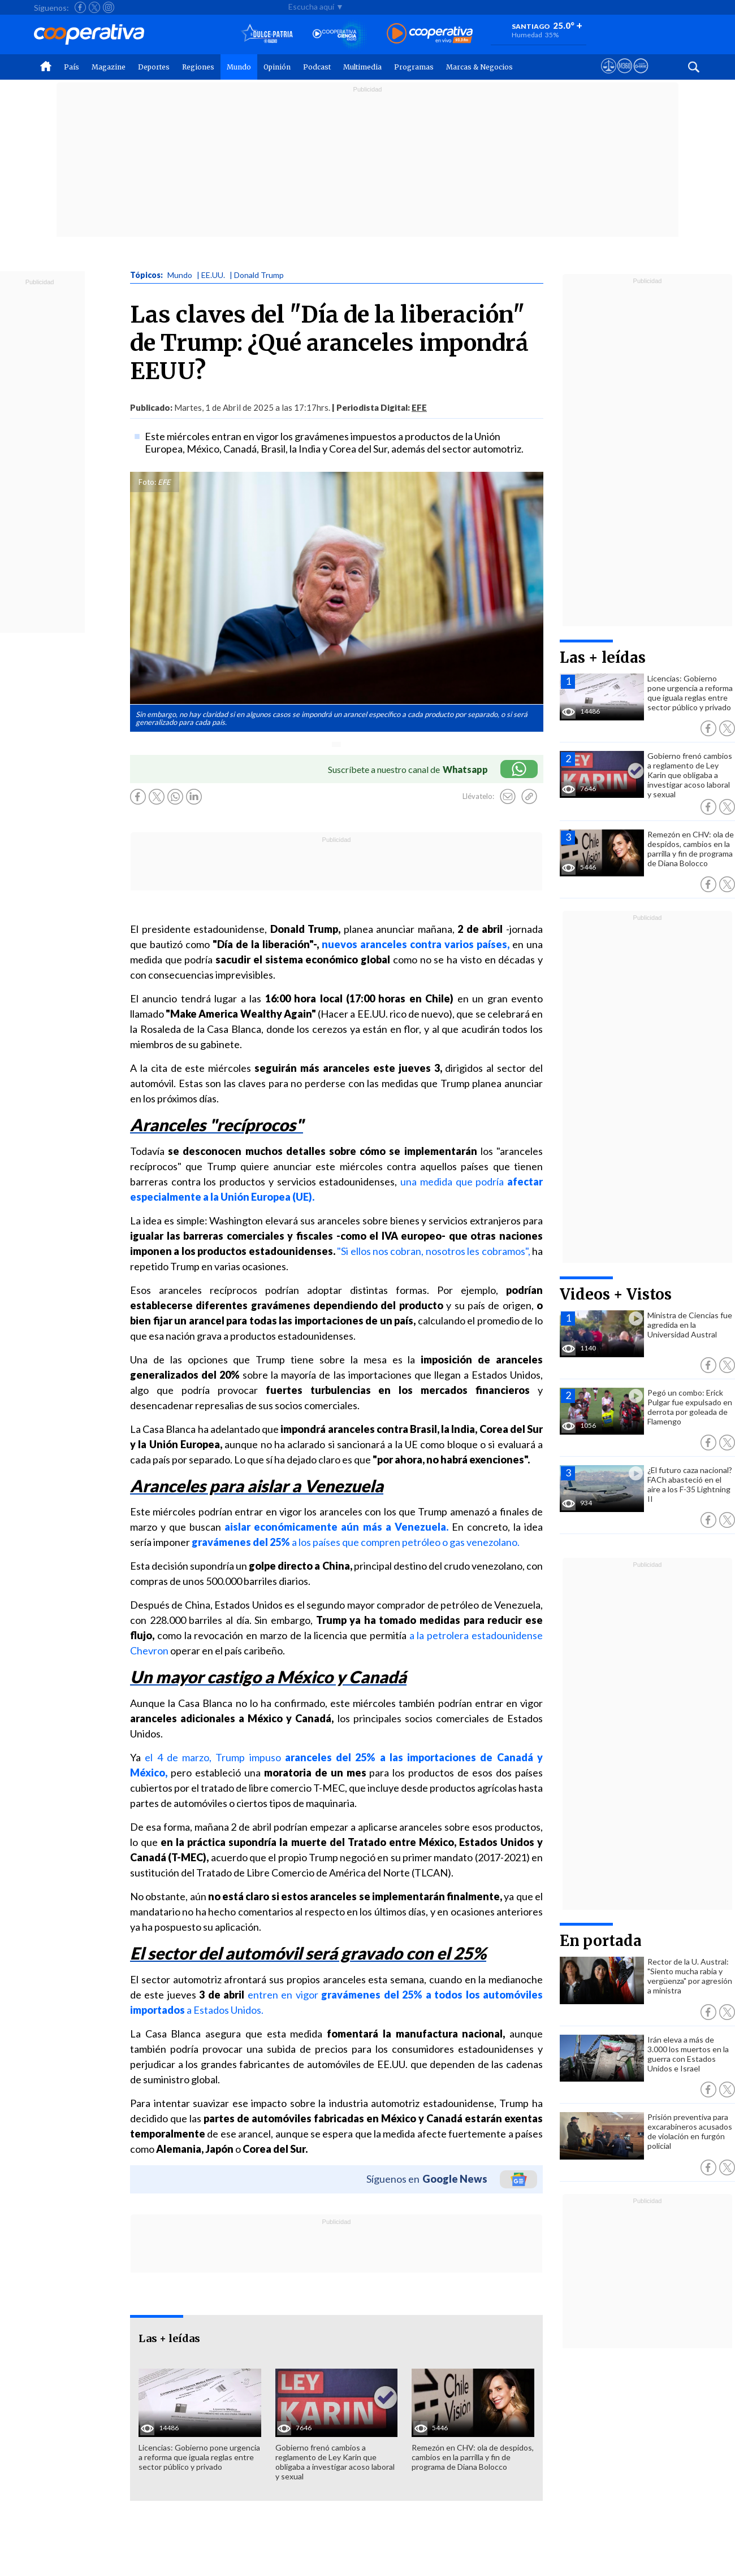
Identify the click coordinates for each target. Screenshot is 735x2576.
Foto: (147, 481)
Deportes (154, 67)
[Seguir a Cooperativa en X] (94, 7)
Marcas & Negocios (479, 67)
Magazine (109, 67)
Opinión (277, 67)
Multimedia (362, 67)
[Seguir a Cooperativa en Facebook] (80, 7)
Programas (414, 67)
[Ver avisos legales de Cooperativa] (608, 76)
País (71, 67)
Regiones (198, 67)
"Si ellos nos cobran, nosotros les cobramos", (433, 1251)
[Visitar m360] (624, 76)
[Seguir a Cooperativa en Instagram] (108, 7)
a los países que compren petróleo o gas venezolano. (356, 1542)
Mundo (239, 67)
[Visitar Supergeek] (640, 76)
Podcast (317, 67)
